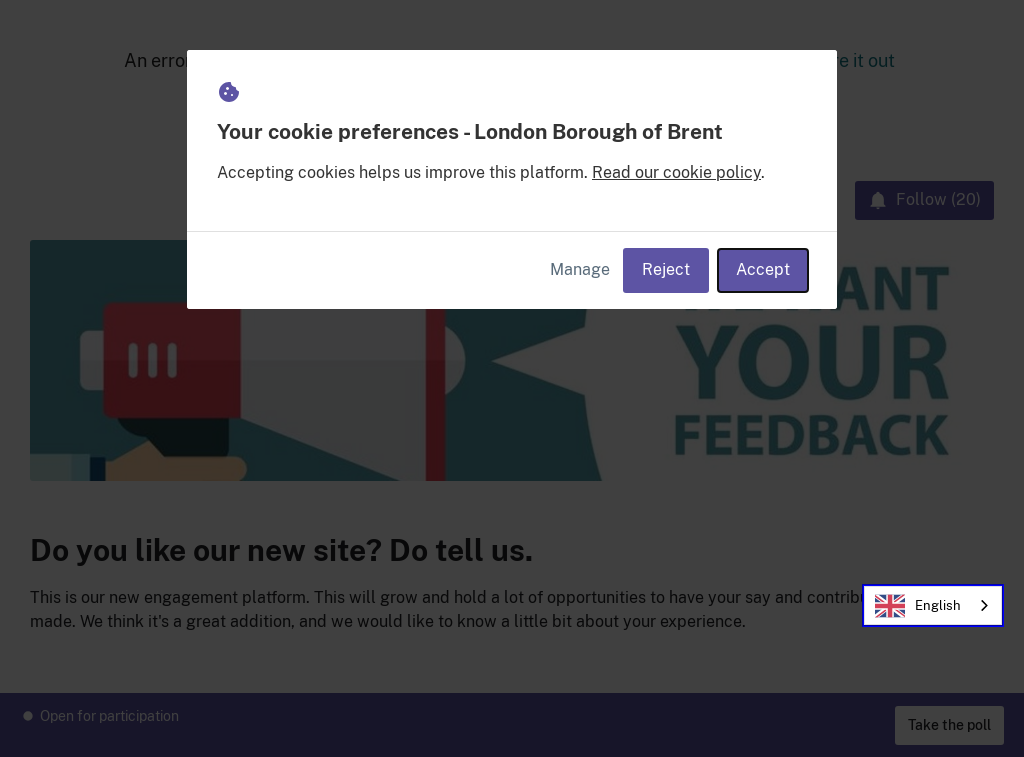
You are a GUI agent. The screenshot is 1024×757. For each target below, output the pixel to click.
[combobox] (933, 605)
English (918, 606)
